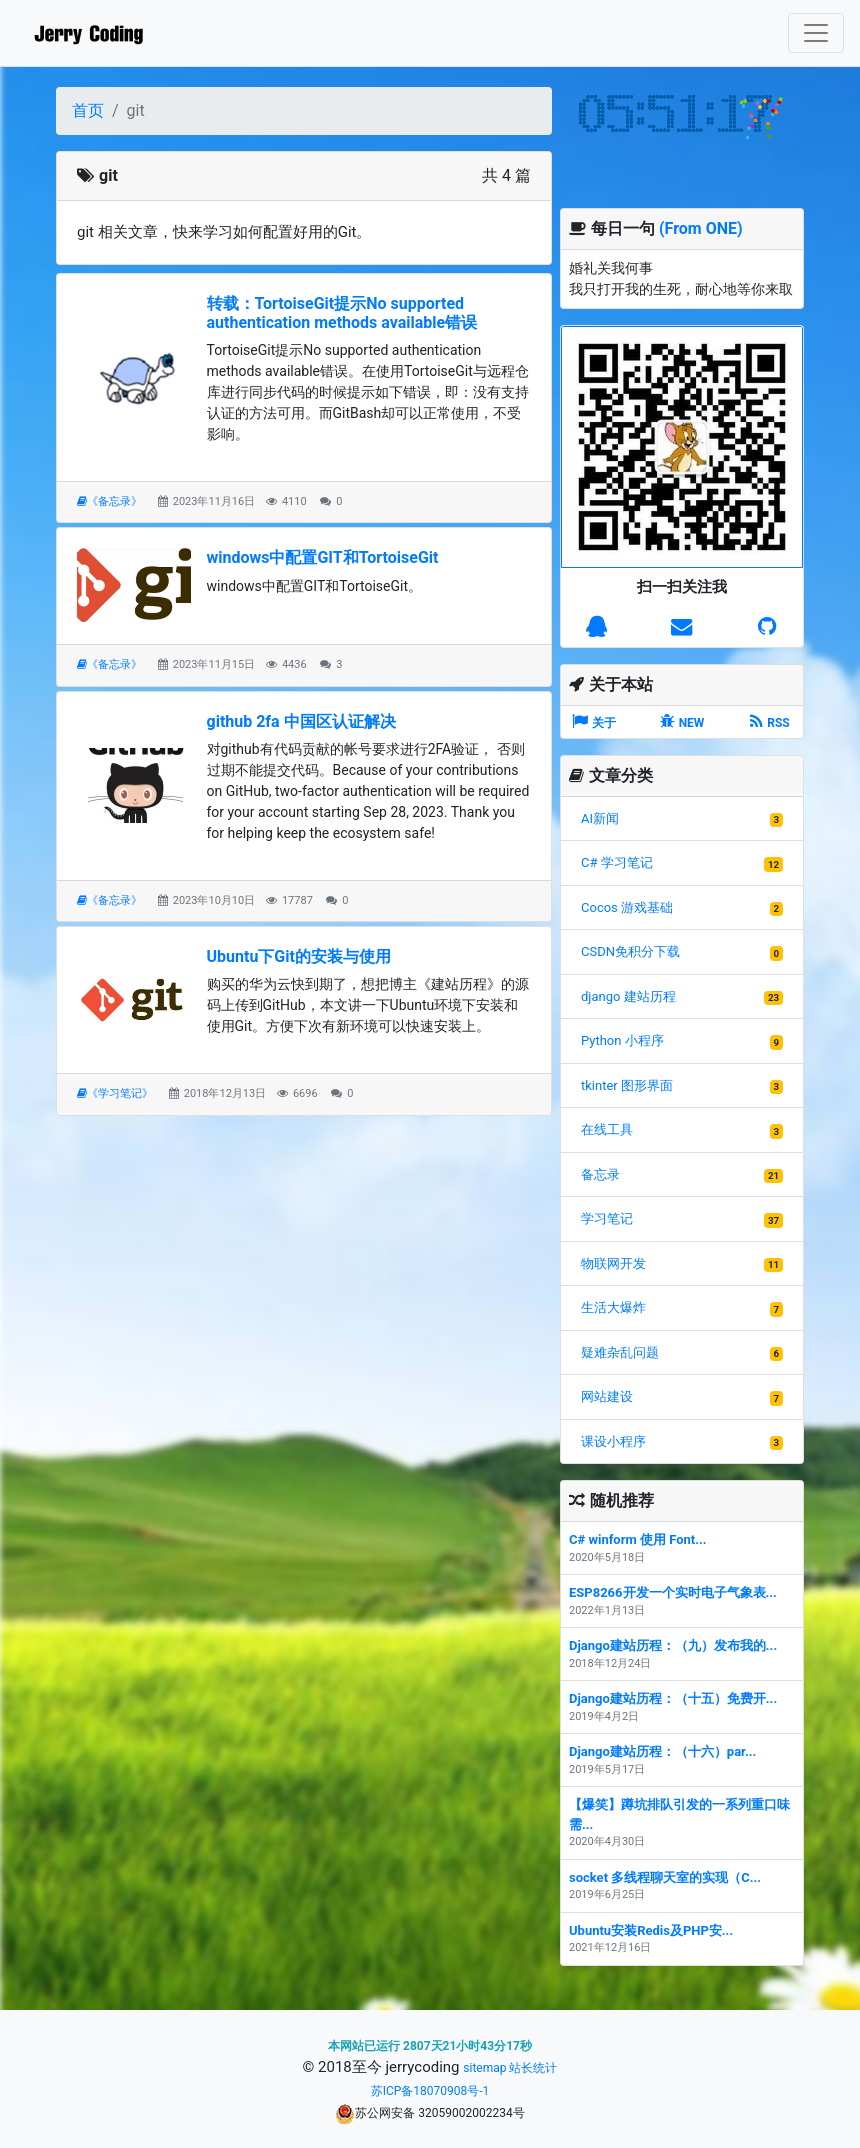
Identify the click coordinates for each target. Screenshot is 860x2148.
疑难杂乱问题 (620, 1352)
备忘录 (600, 1174)
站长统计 (533, 2068)
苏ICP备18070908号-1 (430, 2091)
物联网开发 (613, 1263)
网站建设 (607, 1396)
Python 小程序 (622, 1040)
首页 (88, 110)
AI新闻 (600, 818)
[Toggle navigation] (816, 33)
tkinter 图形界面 (627, 1085)
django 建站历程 (628, 996)
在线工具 (607, 1129)
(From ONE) (701, 228)
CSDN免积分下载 (630, 951)
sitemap (484, 2068)
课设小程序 (613, 1441)
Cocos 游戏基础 (627, 907)
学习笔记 (607, 1218)
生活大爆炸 (613, 1307)
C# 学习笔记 (617, 862)
